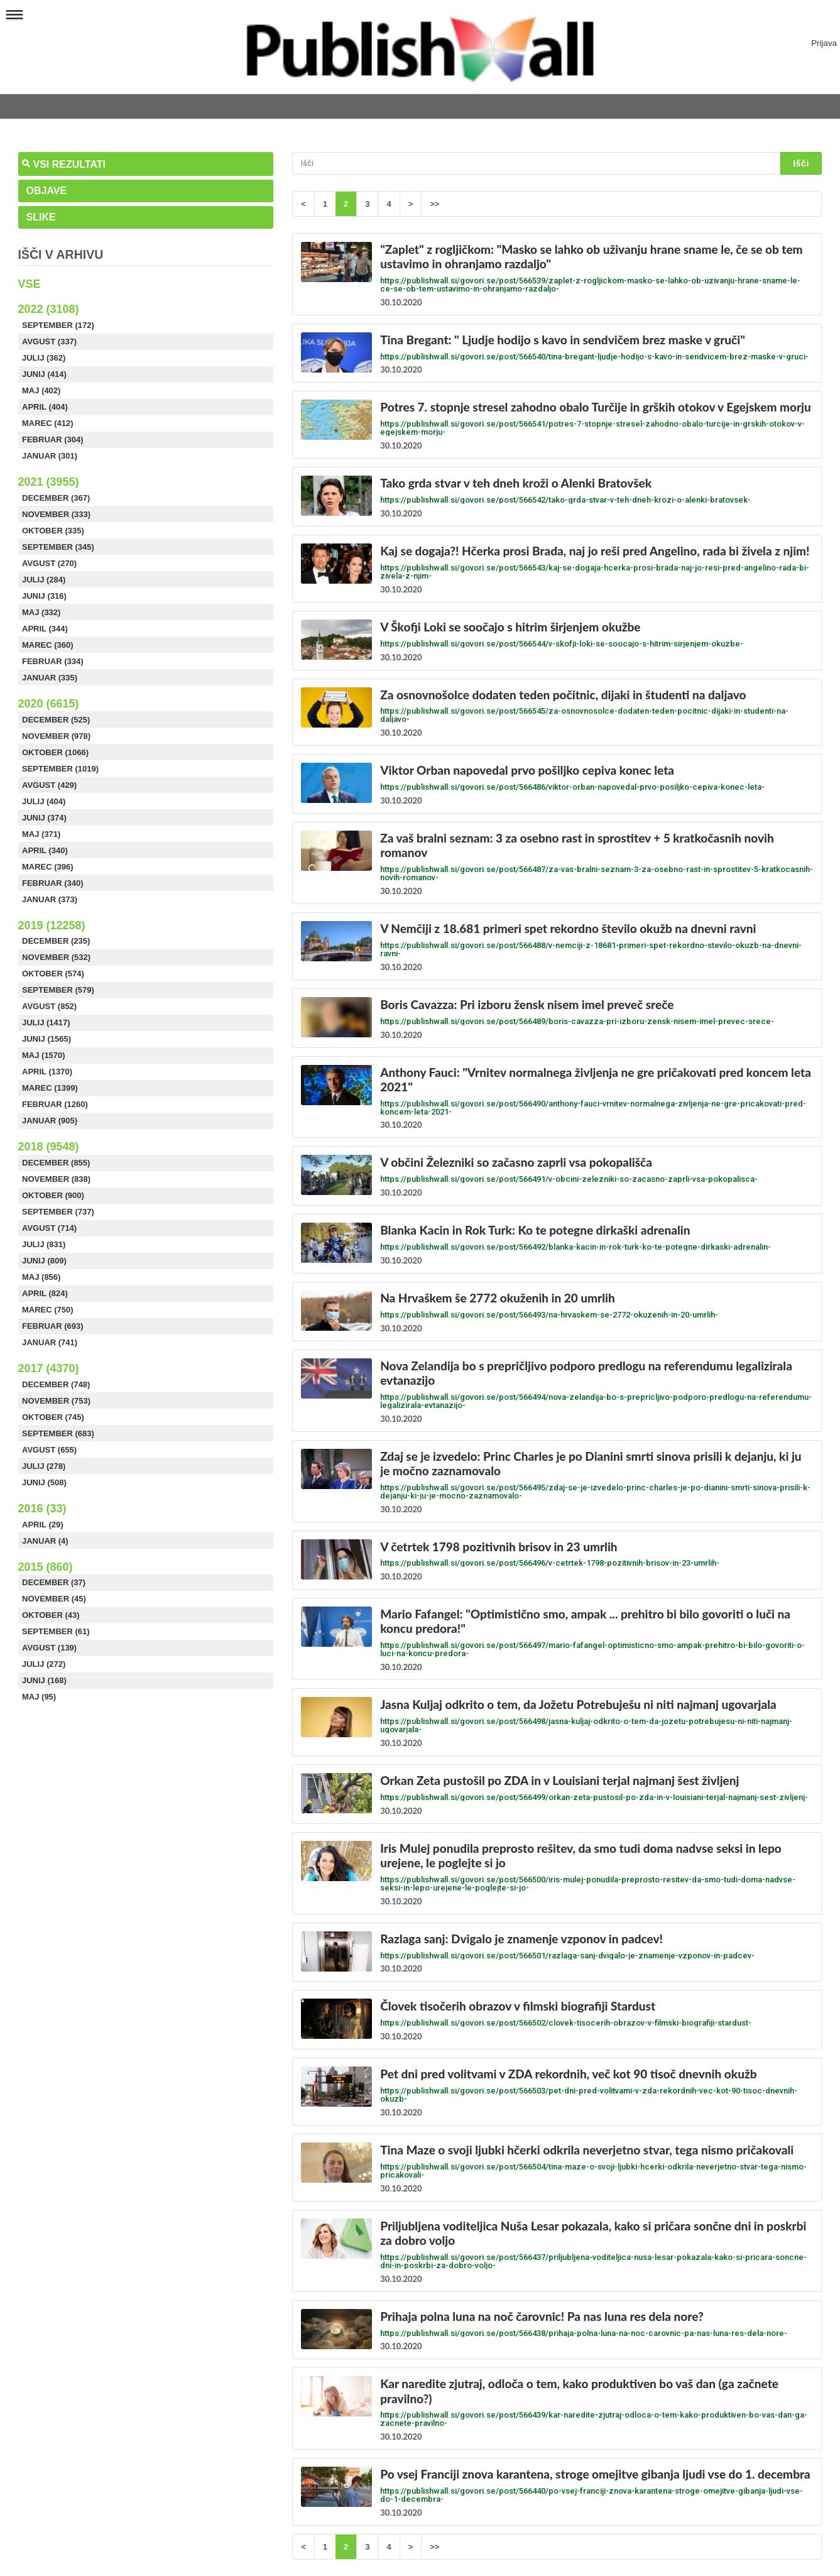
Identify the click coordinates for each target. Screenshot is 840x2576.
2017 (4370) (48, 1368)
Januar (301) (49, 456)
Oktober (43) (51, 1615)
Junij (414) (44, 374)
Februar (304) (53, 439)
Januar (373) (49, 899)
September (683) (58, 1433)
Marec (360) (48, 645)
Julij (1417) (46, 1022)
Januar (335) (49, 677)
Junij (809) (44, 1260)
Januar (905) (49, 1120)
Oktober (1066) (55, 752)
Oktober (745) (53, 1417)
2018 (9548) (48, 1146)
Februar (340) (53, 883)
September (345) (58, 547)
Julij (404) (43, 801)
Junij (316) (44, 596)
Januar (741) (49, 1342)
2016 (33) (42, 1508)
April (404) (45, 407)
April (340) (45, 850)
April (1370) (47, 1071)
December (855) (56, 1162)
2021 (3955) (48, 482)
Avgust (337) (49, 341)
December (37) (53, 1582)
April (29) (42, 1524)
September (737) (58, 1211)
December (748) (56, 1384)
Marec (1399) (50, 1088)
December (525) (56, 719)
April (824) (45, 1293)
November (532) (56, 957)
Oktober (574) (53, 973)
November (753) (56, 1400)
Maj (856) (41, 1277)
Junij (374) (44, 817)
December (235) (56, 941)
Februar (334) (53, 661)
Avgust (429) (49, 785)
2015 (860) (45, 1567)
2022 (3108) (48, 309)
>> (434, 204)
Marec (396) (48, 866)
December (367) (56, 498)
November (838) (56, 1179)
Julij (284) (43, 579)
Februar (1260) (55, 1104)
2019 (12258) (51, 925)
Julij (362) (43, 358)
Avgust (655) (49, 1449)
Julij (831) (43, 1244)
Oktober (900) (53, 1195)
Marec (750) (48, 1309)
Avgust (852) (49, 1006)
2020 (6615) (48, 703)
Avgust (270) (49, 563)
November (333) (56, 514)
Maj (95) (39, 1696)
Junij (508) (44, 1482)
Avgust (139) (49, 1647)
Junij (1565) (46, 1039)
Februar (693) (53, 1326)
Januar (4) (45, 1541)
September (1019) (60, 768)
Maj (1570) (43, 1055)
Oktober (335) (53, 530)
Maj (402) (41, 390)
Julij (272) (43, 1664)
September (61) (56, 1631)
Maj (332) (41, 612)
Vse (29, 284)
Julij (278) (43, 1466)
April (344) (45, 628)
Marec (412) (48, 423)
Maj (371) (41, 834)
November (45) (54, 1598)
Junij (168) (44, 1680)
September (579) (58, 990)
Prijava (823, 43)
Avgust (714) (49, 1228)
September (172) (58, 325)
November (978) (56, 736)
